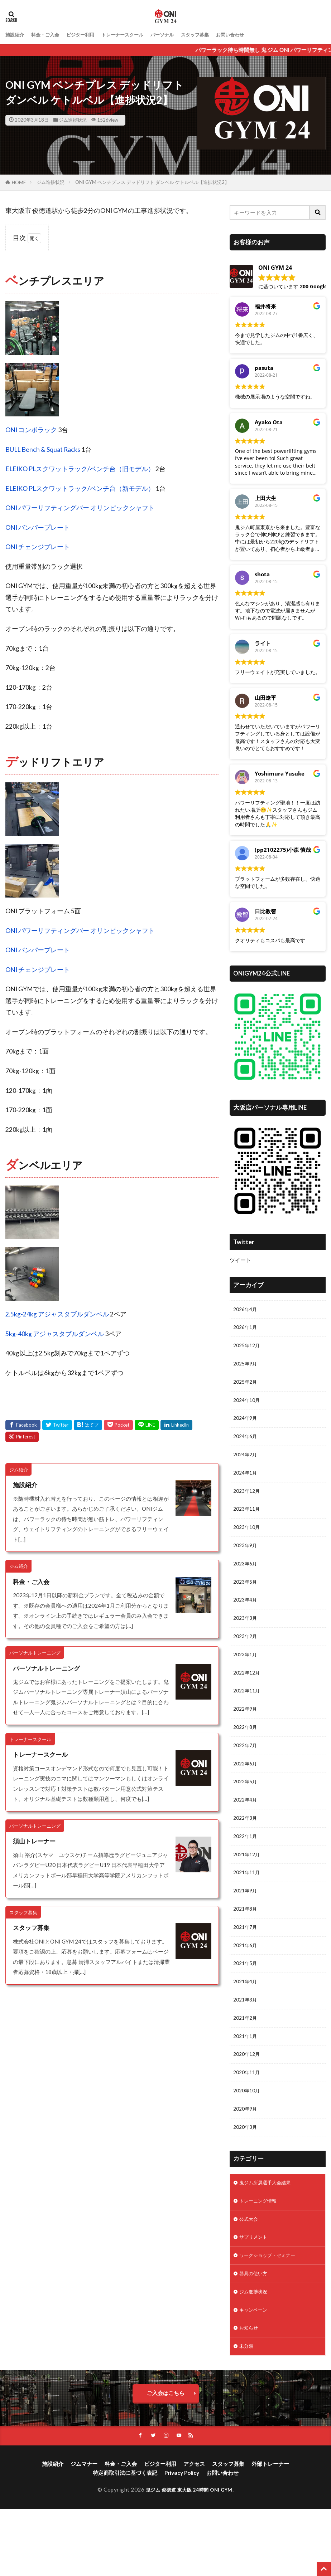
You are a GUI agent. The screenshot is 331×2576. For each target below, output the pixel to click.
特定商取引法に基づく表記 (125, 2539)
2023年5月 (246, 1600)
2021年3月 (246, 2045)
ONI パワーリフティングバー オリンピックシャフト (80, 508)
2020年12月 (248, 2103)
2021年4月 (246, 2026)
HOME (19, 182)
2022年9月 (246, 1735)
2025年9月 (246, 1368)
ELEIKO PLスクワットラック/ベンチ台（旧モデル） (79, 469)
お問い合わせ (258, 34)
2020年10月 (248, 2142)
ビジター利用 (89, 34)
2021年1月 (246, 2084)
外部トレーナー (270, 2530)
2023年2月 (246, 1658)
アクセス (194, 2530)
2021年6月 (246, 1987)
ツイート (240, 1260)
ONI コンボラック (31, 430)
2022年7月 (246, 1774)
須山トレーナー (35, 1841)
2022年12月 (248, 1697)
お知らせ (250, 2392)
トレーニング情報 (260, 2257)
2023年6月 (246, 1581)
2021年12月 (248, 1890)
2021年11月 (248, 1910)
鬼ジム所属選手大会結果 (268, 2237)
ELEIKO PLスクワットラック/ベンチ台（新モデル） (79, 488)
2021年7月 (246, 1968)
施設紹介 (16, 34)
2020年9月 (246, 2161)
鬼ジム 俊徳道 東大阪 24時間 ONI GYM (189, 2556)
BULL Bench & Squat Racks (42, 449)
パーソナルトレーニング (48, 1668)
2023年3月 (246, 1639)
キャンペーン (255, 2373)
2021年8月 (246, 1948)
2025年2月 (246, 1387)
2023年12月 (248, 1503)
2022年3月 (246, 1852)
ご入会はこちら (165, 2459)
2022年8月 (246, 1755)
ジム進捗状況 (73, 120)
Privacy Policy (181, 2539)
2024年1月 (246, 1484)
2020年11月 (248, 2123)
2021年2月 (246, 2065)
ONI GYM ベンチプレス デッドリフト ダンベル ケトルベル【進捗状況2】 (152, 182)
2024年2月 (246, 1465)
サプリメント (255, 2296)
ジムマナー (84, 2530)
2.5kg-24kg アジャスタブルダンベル (57, 1314)
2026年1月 (246, 1329)
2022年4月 (246, 1832)
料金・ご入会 (50, 34)
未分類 (247, 2412)
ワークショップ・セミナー (271, 2315)
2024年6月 (246, 1445)
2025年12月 (248, 1348)
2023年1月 (246, 1678)
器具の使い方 (255, 2334)
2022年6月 (246, 1793)
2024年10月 (248, 1406)
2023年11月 (248, 1523)
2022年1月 (246, 1871)
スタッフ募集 (218, 34)
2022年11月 (248, 1716)
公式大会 (250, 2276)
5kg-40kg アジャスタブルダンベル (54, 1334)
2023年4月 (246, 1619)
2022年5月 (246, 1813)
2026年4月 (246, 1310)
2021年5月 (246, 2007)
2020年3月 (246, 2181)
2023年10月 (248, 1542)
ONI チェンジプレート (37, 547)
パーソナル (181, 34)
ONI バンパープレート (37, 527)
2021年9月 (246, 1929)
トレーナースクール (137, 34)
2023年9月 (246, 1561)
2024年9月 (246, 1426)
